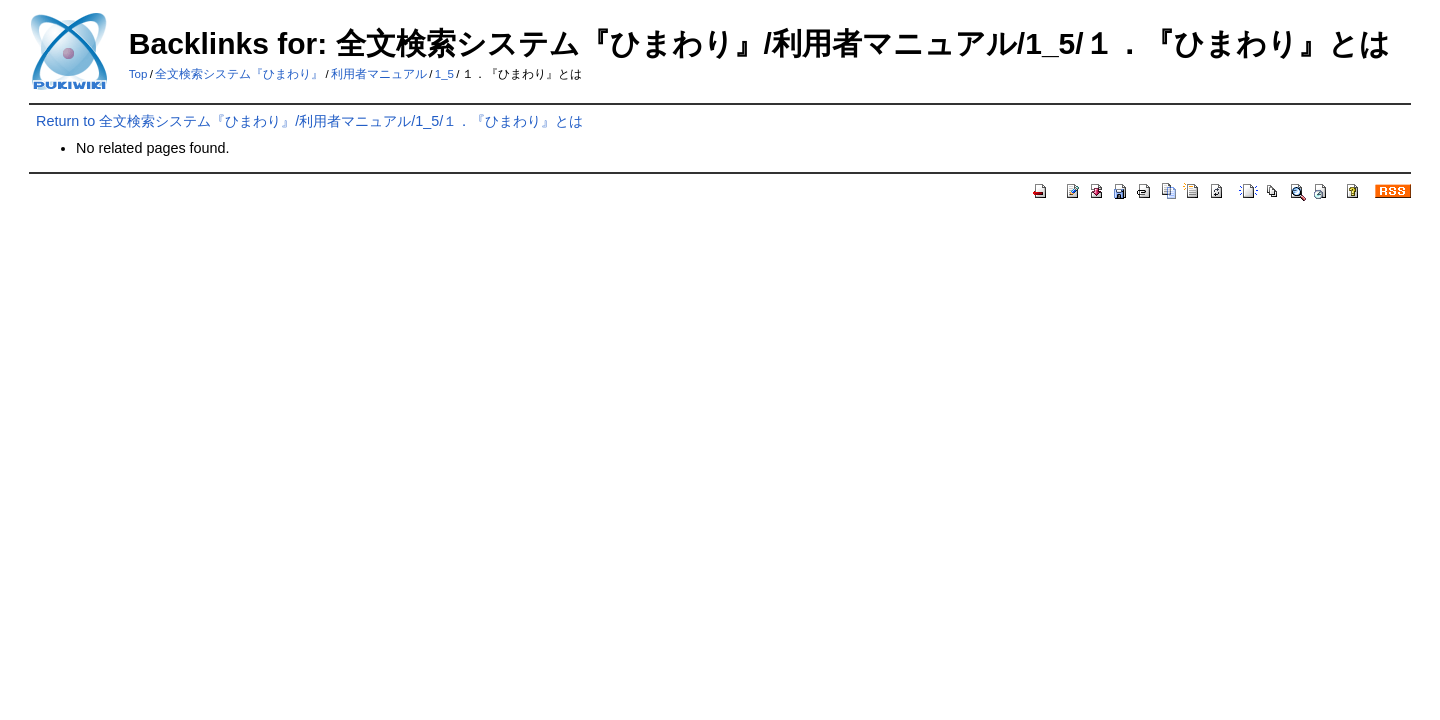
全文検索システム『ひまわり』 (239, 74)
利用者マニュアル (379, 74)
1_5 (444, 74)
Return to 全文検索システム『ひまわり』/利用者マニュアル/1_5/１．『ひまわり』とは (309, 121)
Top (138, 74)
